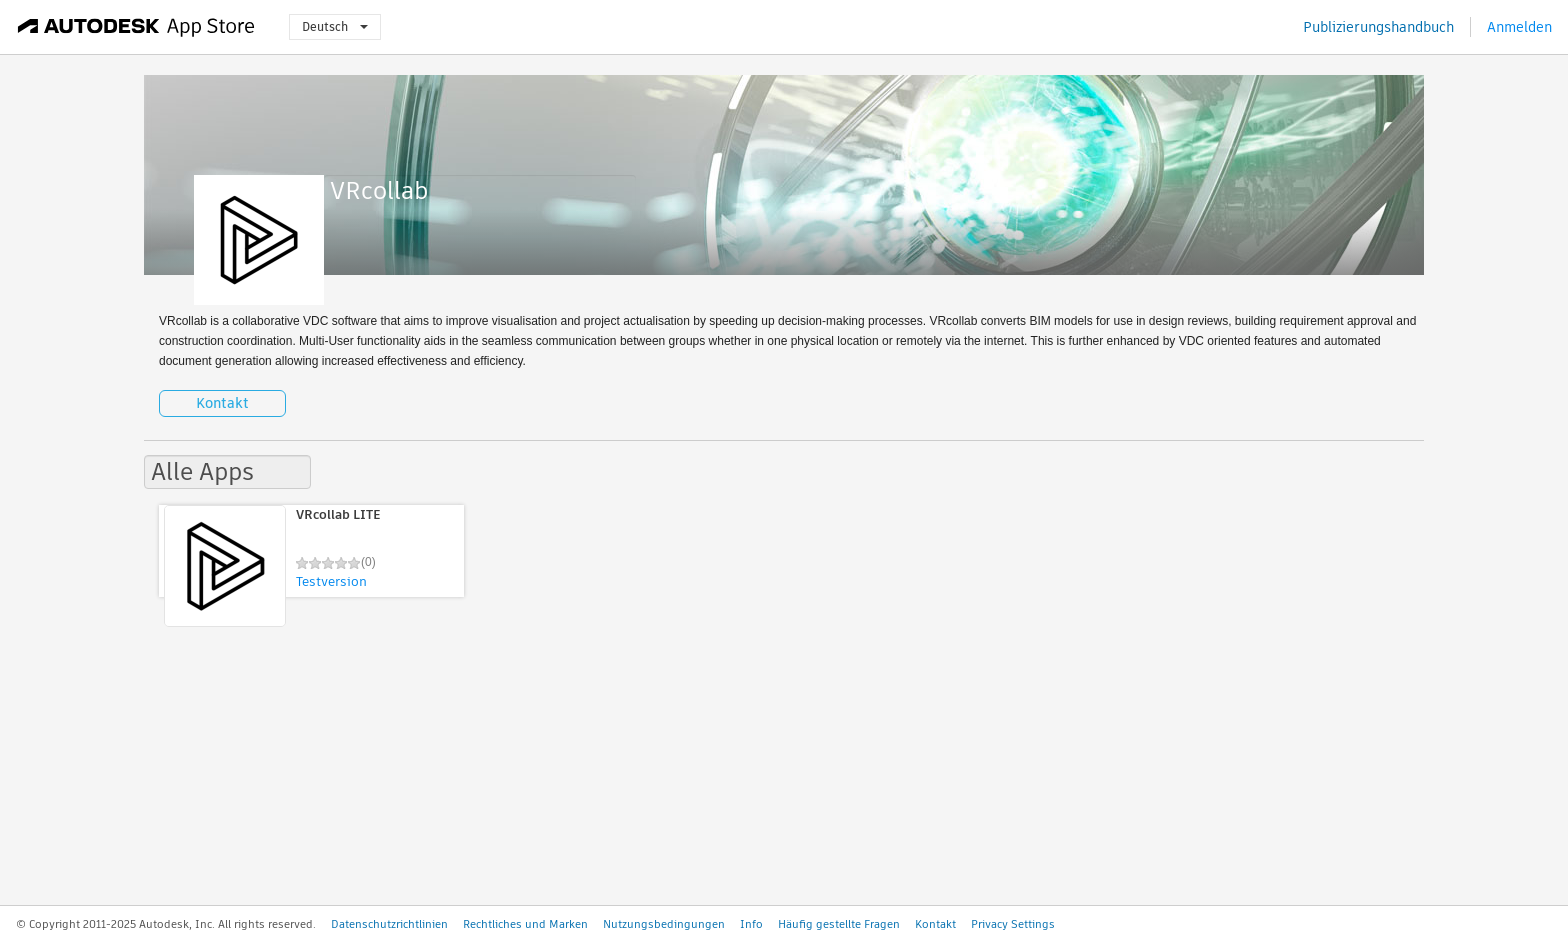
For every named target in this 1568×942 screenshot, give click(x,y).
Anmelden (1519, 27)
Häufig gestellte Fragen (839, 924)
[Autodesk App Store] (136, 27)
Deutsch (335, 26)
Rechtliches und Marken (525, 924)
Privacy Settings (1013, 924)
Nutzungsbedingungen (664, 924)
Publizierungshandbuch (1378, 27)
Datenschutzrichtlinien (389, 924)
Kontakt (222, 403)
